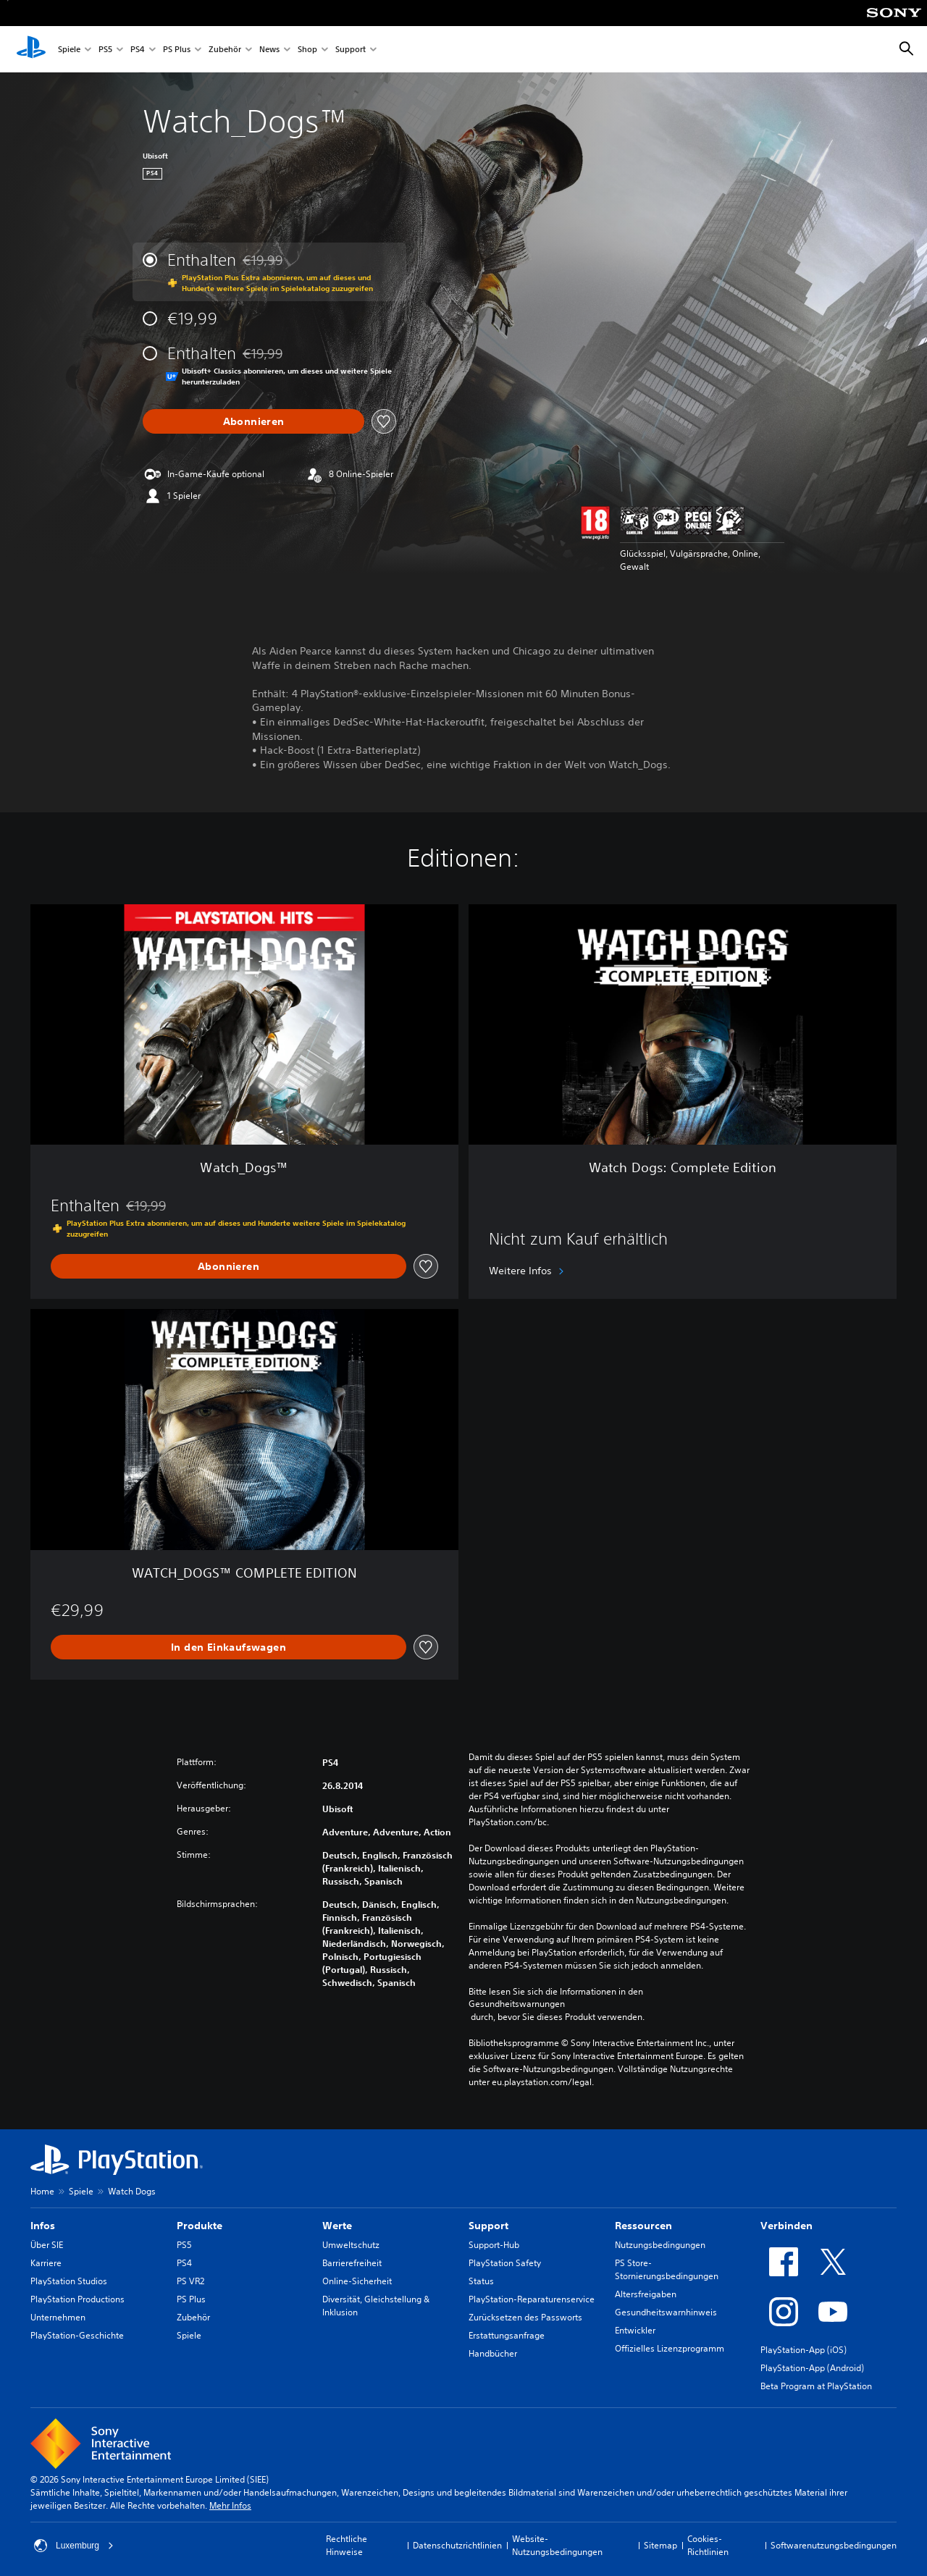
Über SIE (46, 2245)
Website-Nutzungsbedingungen (557, 2545)
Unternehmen (57, 2317)
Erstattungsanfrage (507, 2335)
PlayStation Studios (68, 2281)
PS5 (105, 49)
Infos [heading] (42, 2225)
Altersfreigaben (645, 2294)
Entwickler (635, 2330)
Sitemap (660, 2545)
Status (481, 2281)
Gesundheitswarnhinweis (666, 2312)
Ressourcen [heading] (643, 2225)
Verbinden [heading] (786, 2225)
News (269, 49)
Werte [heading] (337, 2225)
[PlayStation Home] (31, 49)
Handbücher (493, 2353)
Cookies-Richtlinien (708, 2545)
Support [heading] (488, 2225)
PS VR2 (190, 2281)
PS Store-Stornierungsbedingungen (666, 2269)
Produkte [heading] (199, 2225)
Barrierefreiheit (352, 2263)
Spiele (69, 49)
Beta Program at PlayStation (816, 2386)
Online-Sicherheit (357, 2281)
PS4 (137, 49)
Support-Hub (494, 2245)
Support (350, 49)
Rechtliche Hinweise (346, 2545)
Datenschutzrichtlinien (457, 2545)
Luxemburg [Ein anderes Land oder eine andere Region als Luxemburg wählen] (73, 2545)
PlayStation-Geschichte (77, 2335)
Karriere (46, 2263)
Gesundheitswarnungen (517, 2004)
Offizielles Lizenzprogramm (669, 2348)
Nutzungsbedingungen (660, 2245)
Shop (307, 49)
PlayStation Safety (505, 2263)
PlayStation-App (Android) (812, 2368)
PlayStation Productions (77, 2299)
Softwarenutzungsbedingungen (834, 2545)
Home (42, 2191)
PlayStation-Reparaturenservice (532, 2299)
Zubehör (225, 49)
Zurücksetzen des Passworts (525, 2317)
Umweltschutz (350, 2245)
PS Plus (176, 49)
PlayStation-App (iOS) (803, 2350)
